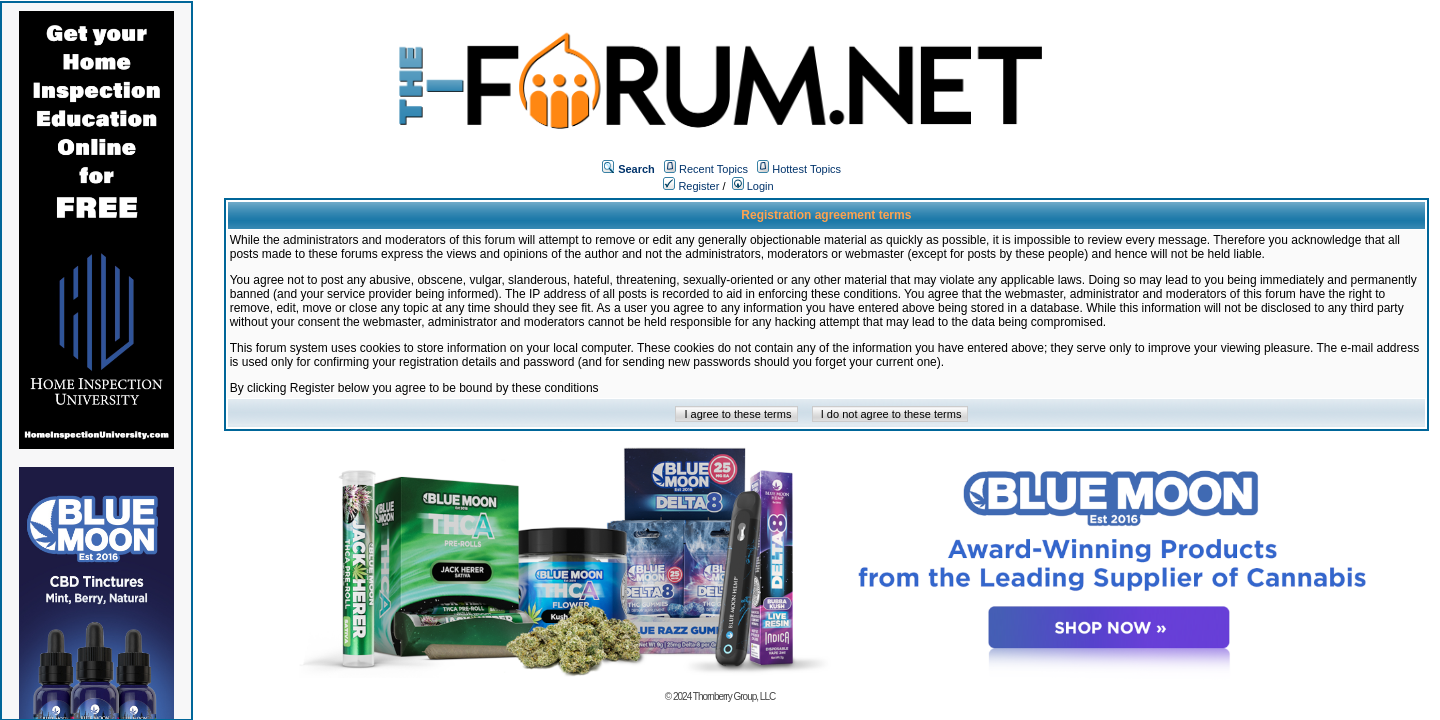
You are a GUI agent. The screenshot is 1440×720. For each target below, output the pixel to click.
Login (753, 186)
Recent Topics (713, 169)
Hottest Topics (806, 169)
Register (691, 186)
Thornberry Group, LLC (734, 696)
